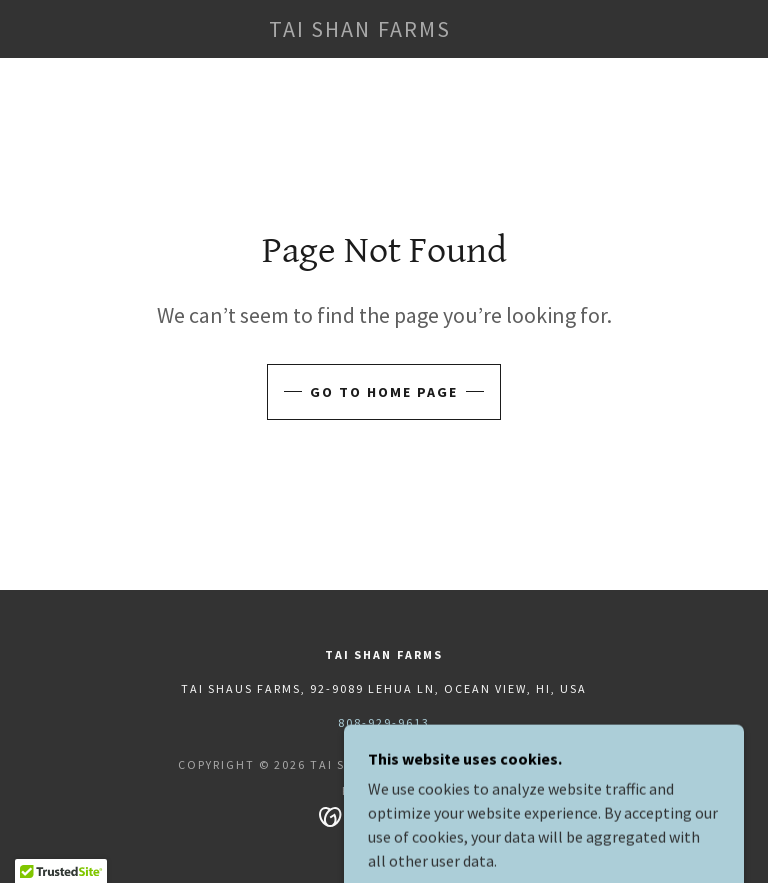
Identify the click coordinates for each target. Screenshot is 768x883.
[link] (360, 31)
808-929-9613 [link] (384, 722)
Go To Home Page (384, 392)
